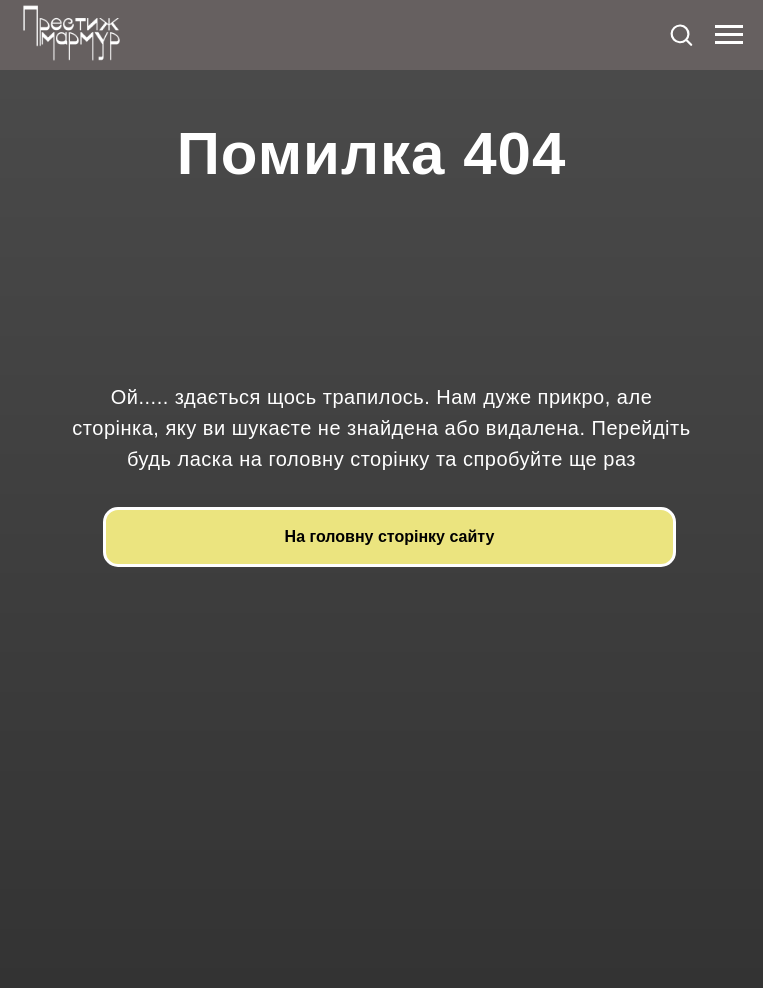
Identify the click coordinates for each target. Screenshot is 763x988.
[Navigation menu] (729, 35)
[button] (681, 34)
